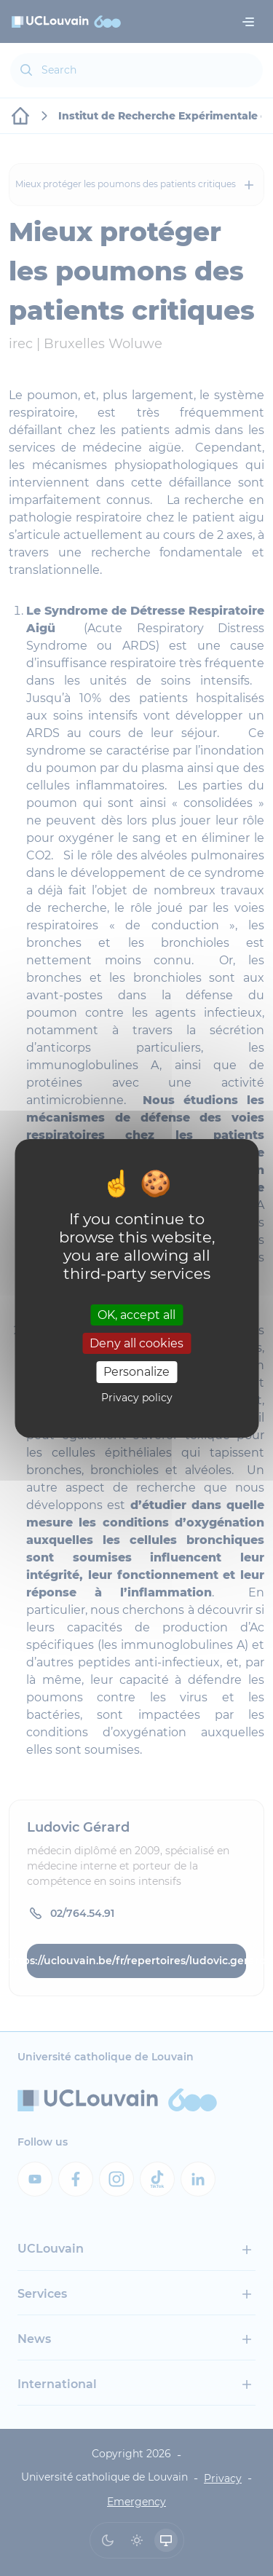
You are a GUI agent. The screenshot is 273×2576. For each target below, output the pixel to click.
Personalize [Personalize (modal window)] (136, 1372)
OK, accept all (136, 1315)
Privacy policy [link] (137, 1397)
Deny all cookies (136, 1343)
